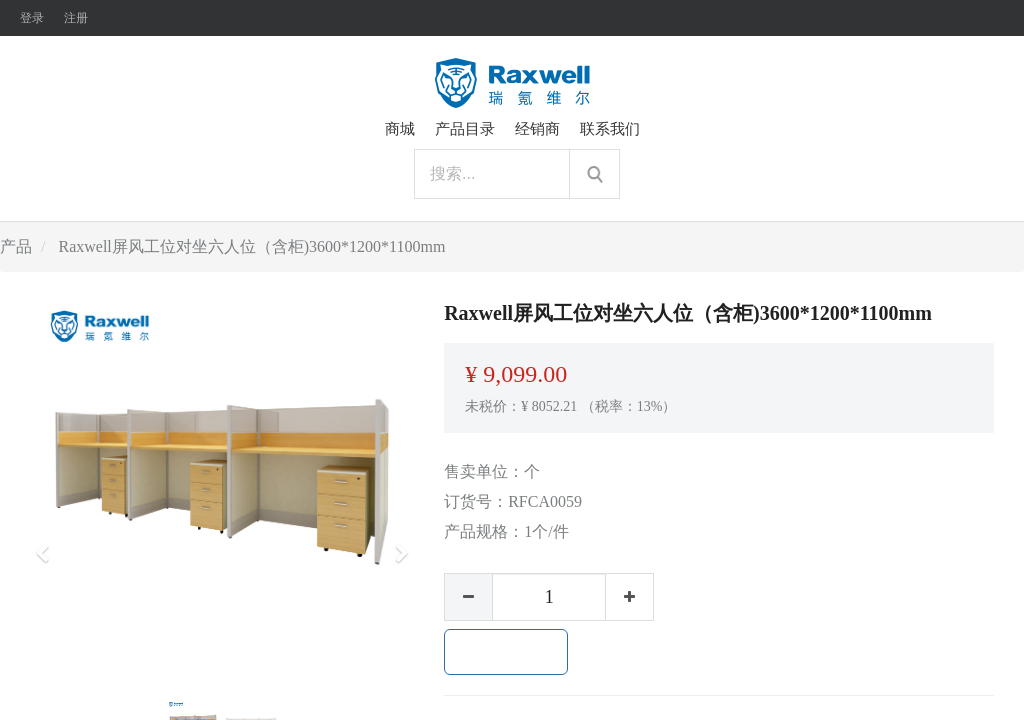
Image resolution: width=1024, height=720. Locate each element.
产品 (16, 246)
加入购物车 (506, 652)
